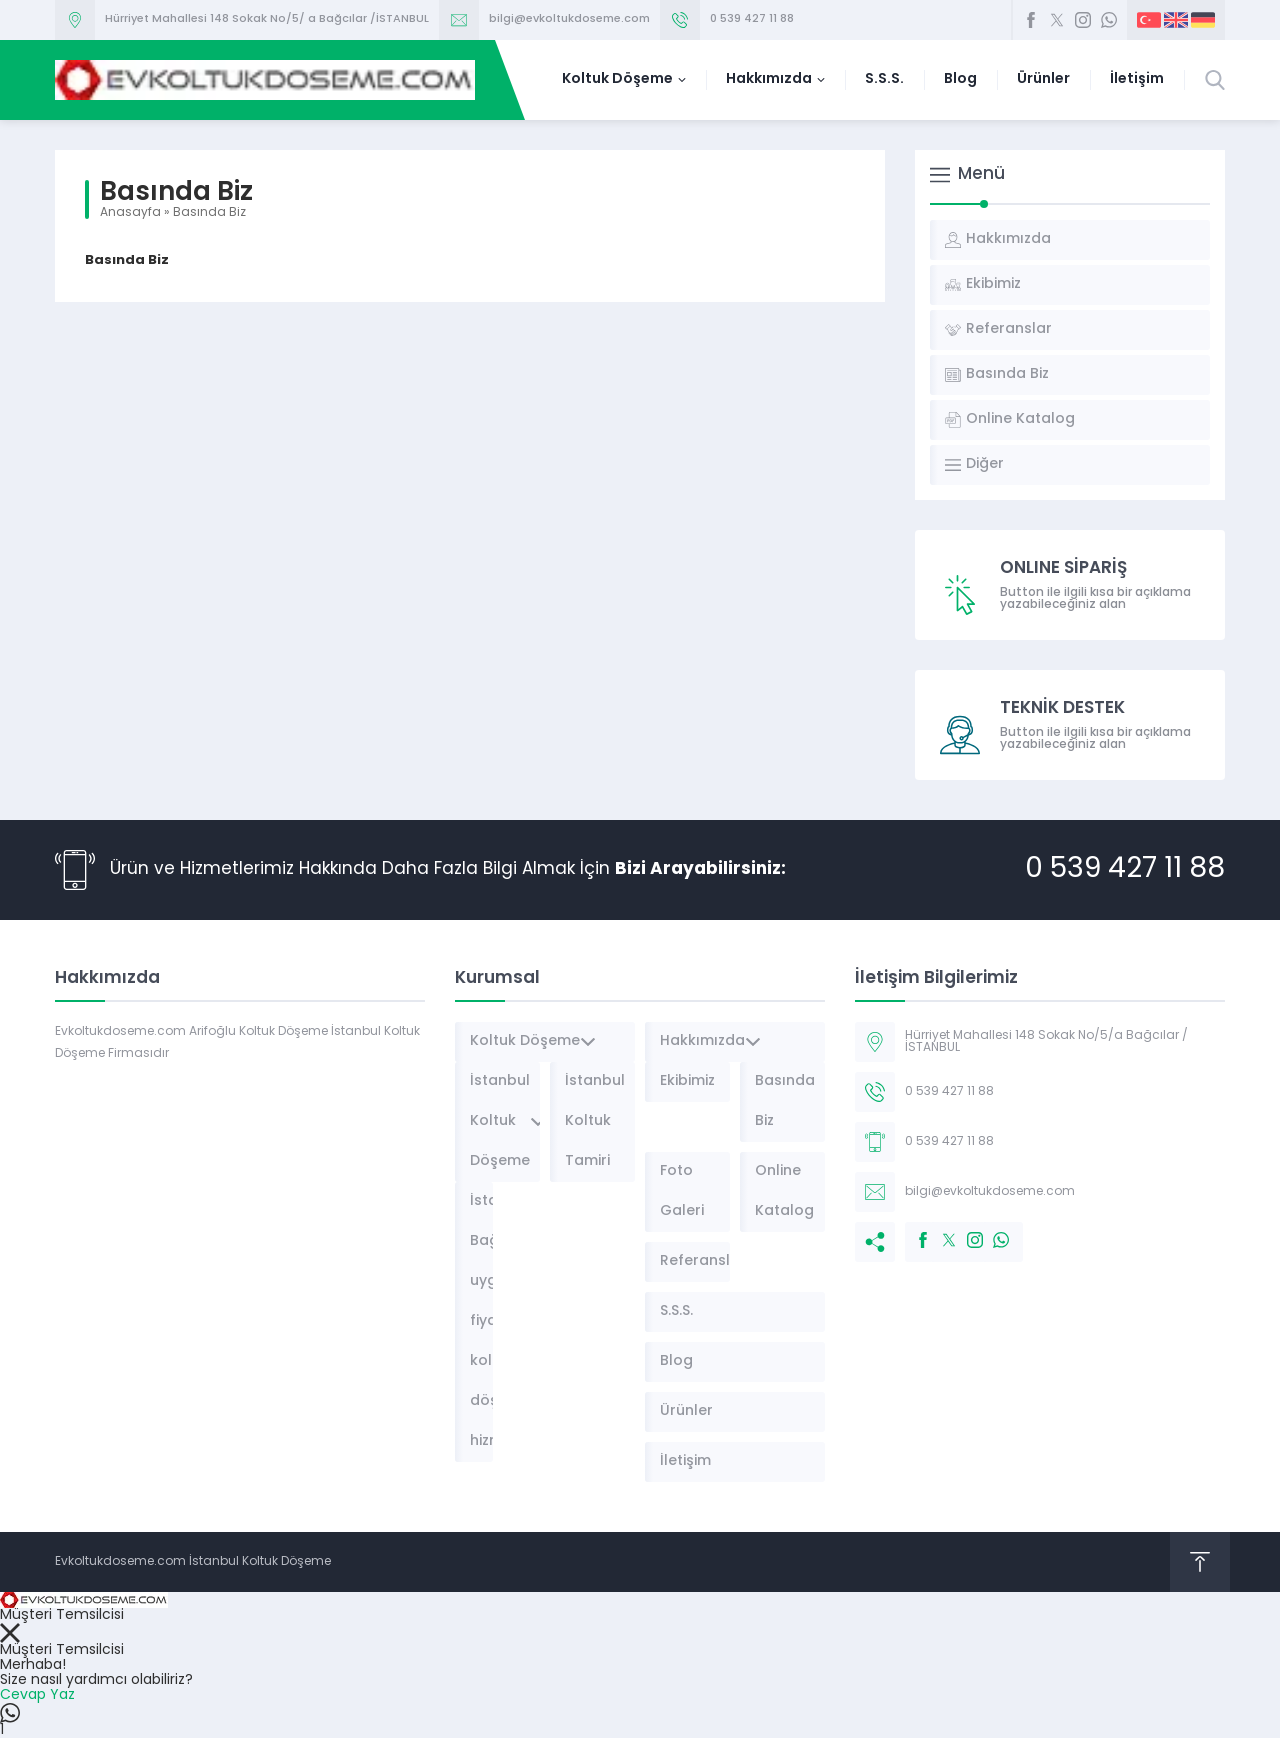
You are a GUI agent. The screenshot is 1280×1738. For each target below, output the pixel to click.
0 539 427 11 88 (752, 19)
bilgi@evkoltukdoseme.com (569, 19)
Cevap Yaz (37, 1695)
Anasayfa (130, 213)
